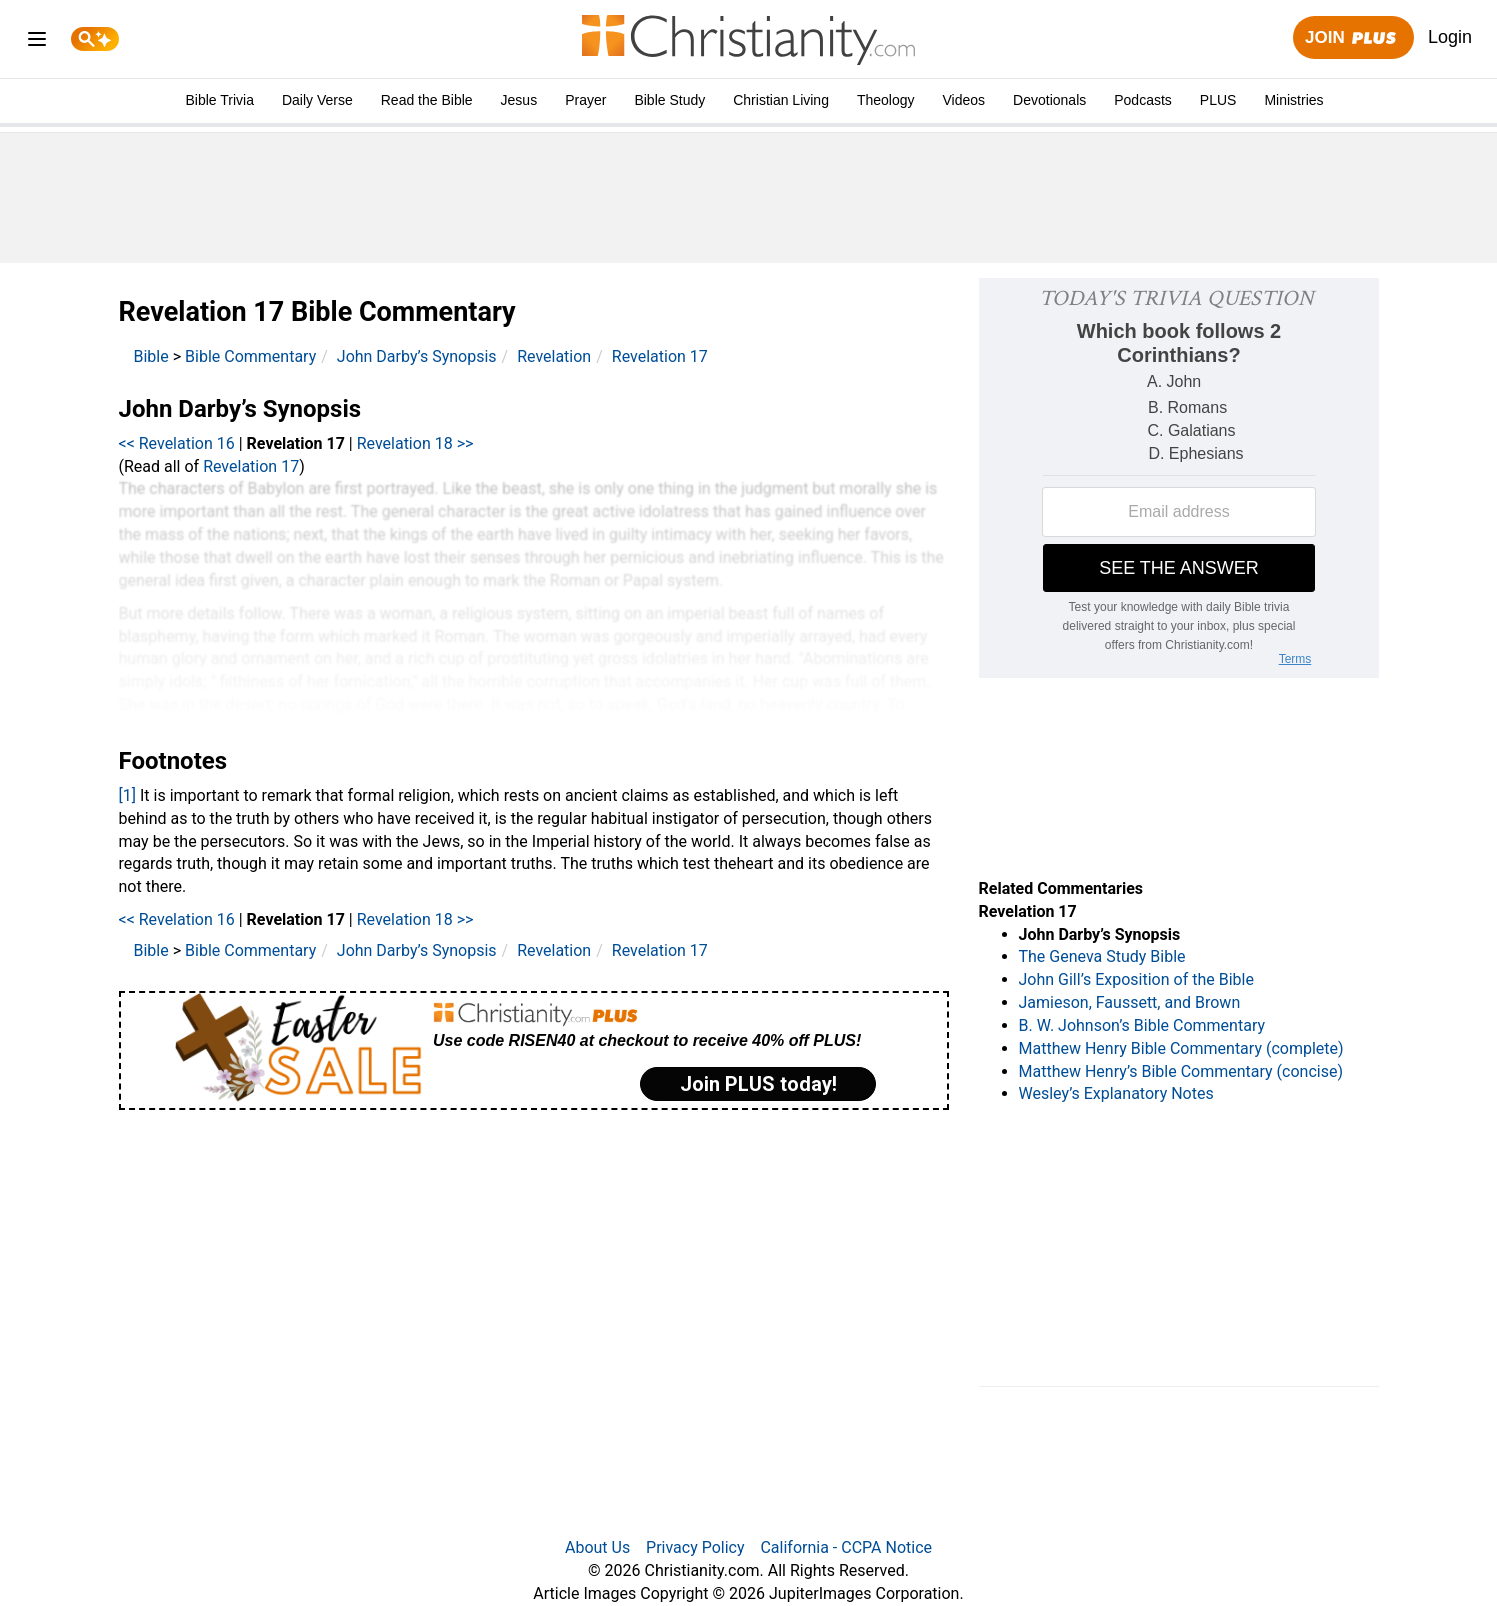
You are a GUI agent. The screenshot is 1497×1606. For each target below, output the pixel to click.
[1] (127, 795)
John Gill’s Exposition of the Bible (1136, 979)
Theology (886, 100)
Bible (151, 356)
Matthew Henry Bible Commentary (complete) (1181, 1048)
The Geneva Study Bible (1102, 956)
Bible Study (669, 100)
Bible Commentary (250, 356)
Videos (964, 100)
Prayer (585, 100)
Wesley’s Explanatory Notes (1116, 1093)
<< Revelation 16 (177, 443)
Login (1450, 37)
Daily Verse (317, 100)
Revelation (554, 356)
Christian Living (781, 100)
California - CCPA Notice (846, 1547)
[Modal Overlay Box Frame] (534, 1050)
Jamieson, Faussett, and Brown (1130, 1002)
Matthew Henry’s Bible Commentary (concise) (1181, 1071)
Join (1353, 38)
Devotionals (1049, 100)
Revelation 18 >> (415, 443)
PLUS (1218, 100)
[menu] (37, 42)
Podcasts (1143, 100)
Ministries (1293, 100)
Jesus (519, 100)
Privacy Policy (695, 1547)
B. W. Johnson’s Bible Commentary (1142, 1025)
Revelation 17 (660, 356)
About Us (597, 1547)
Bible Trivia (219, 100)
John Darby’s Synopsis (417, 356)
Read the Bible (427, 100)
